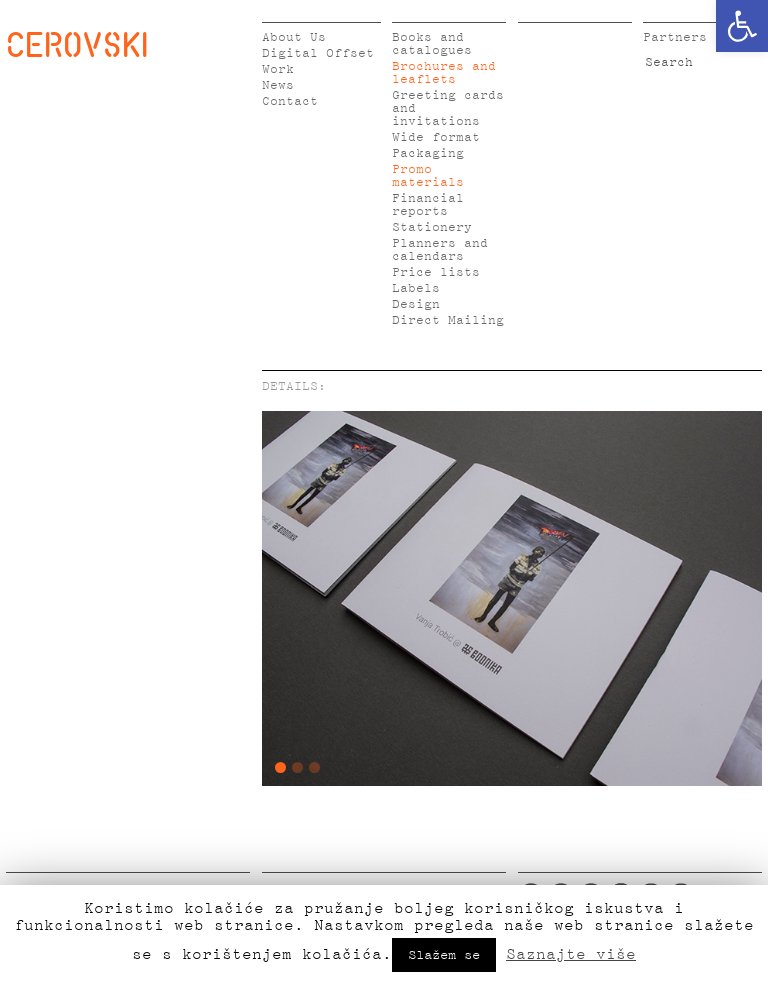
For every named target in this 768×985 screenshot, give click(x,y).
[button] (742, 26)
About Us (294, 37)
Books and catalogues (432, 44)
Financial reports (428, 205)
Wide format (436, 137)
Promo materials (428, 176)
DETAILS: (294, 386)
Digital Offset (318, 53)
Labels (416, 288)
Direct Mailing (448, 320)
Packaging (428, 153)
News (278, 85)
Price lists (436, 272)
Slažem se (444, 955)
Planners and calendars (440, 250)
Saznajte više (571, 954)
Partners (675, 37)
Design (416, 304)
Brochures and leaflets (444, 73)
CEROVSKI (77, 44)
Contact (290, 101)
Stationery (432, 227)
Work (278, 69)
